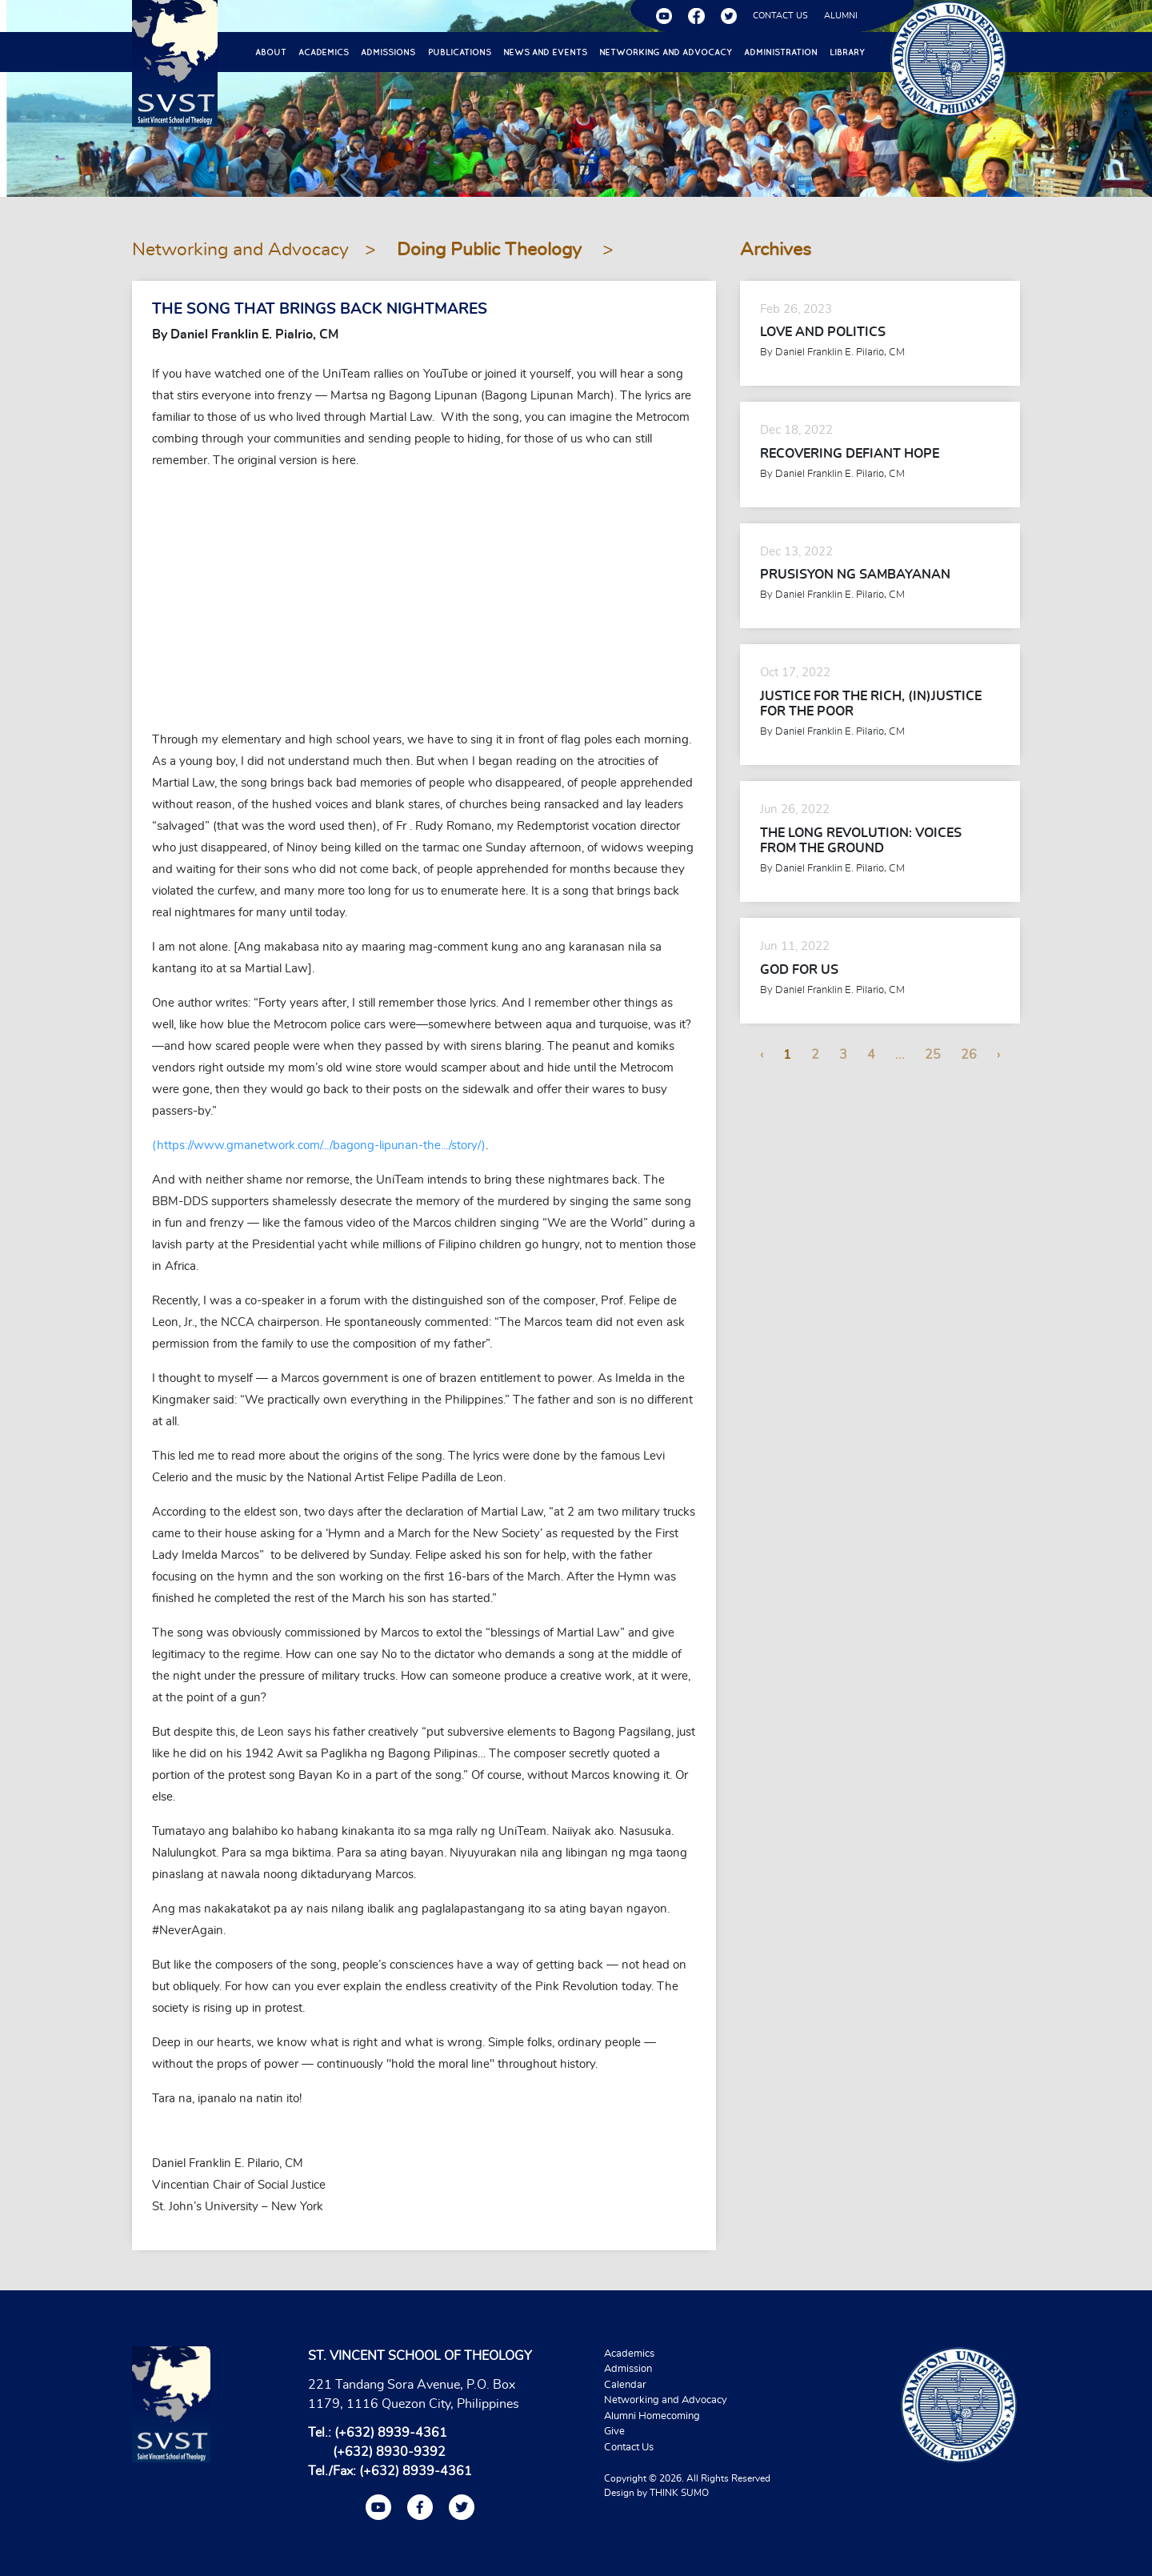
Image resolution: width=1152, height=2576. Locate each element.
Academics (323, 52)
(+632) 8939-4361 (390, 2432)
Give (614, 2431)
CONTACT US (780, 15)
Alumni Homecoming (652, 2416)
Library (847, 52)
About (270, 52)
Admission (628, 2369)
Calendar (625, 2385)
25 (933, 1054)
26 (969, 1054)
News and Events (545, 52)
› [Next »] (998, 1054)
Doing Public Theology (491, 250)
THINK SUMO (679, 2493)
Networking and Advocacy (665, 52)
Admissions (388, 52)
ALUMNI (841, 15)
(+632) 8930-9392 (389, 2452)
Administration (781, 52)
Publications (459, 52)
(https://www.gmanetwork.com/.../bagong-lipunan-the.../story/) (319, 1146)
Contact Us (629, 2447)
